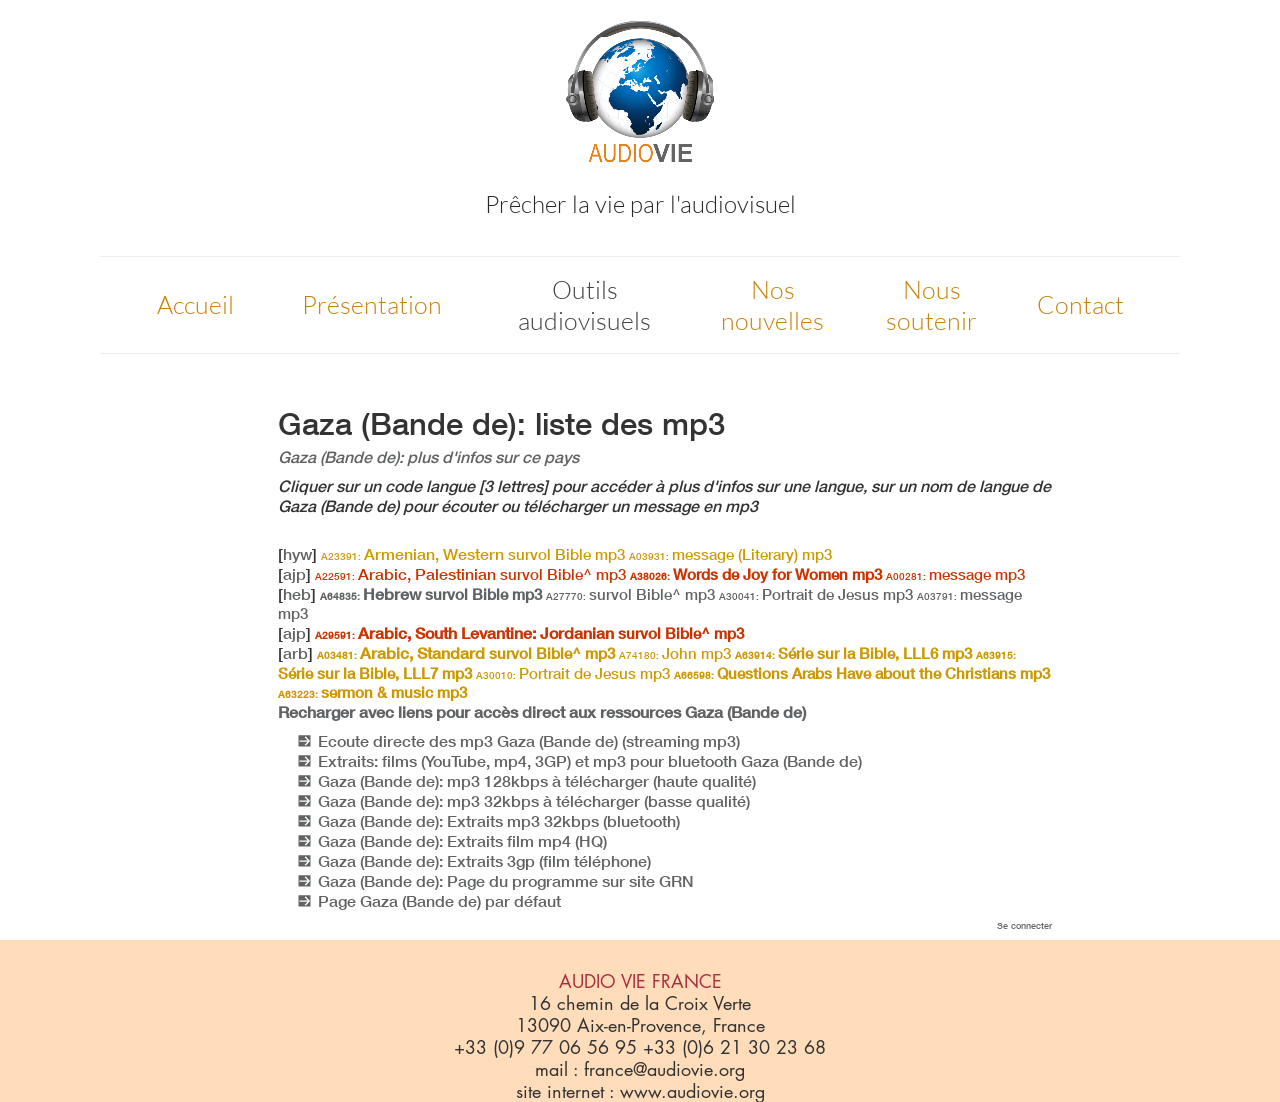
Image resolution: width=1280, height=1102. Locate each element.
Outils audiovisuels (584, 305)
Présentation (372, 304)
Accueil (195, 304)
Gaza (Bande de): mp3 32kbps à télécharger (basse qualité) (534, 801)
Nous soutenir (931, 305)
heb (297, 594)
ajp (294, 574)
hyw (297, 554)
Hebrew (431, 594)
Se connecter (1024, 925)
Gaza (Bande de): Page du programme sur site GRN (506, 881)
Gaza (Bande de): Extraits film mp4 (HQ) (462, 841)
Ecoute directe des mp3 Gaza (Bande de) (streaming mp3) (529, 741)
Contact (1080, 304)
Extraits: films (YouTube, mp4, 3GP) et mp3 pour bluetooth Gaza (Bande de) (590, 761)
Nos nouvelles (772, 305)
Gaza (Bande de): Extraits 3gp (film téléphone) (484, 861)
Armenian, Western (473, 554)
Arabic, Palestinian (470, 574)
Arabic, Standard (466, 653)
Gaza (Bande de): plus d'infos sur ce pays (428, 457)
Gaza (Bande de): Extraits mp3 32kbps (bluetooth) (499, 821)
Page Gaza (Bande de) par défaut (439, 901)
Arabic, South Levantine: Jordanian (529, 633)
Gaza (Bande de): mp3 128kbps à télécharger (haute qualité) (537, 781)
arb (295, 653)
